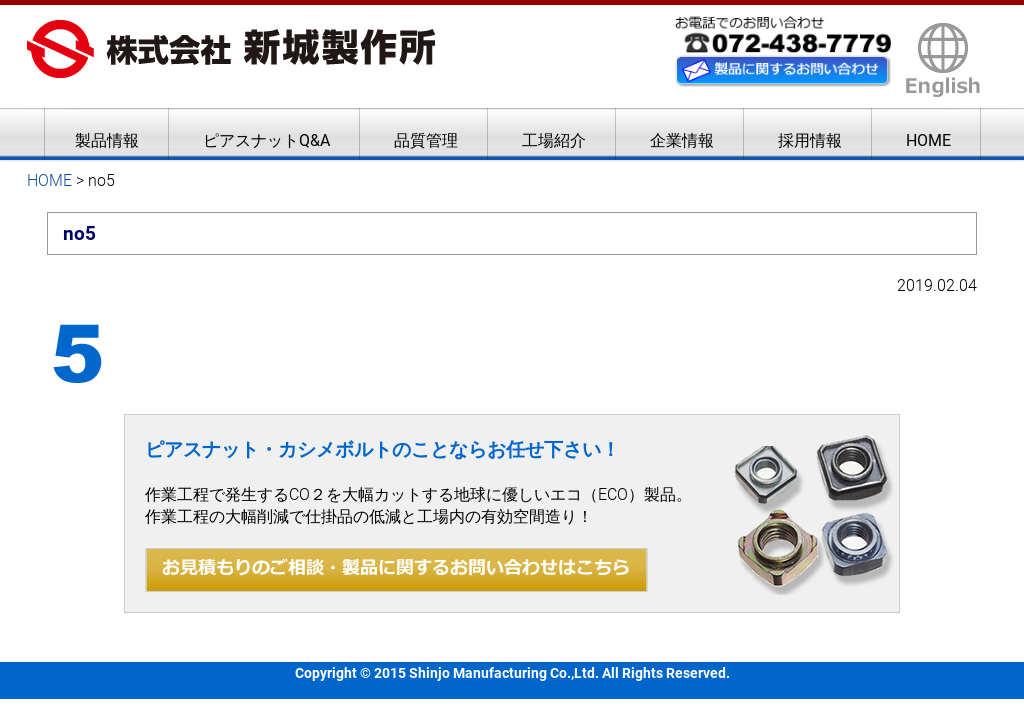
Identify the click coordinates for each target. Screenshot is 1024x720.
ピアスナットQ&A (266, 140)
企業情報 (682, 140)
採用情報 (810, 140)
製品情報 (107, 140)
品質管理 (426, 140)
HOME (928, 140)
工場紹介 (554, 140)
